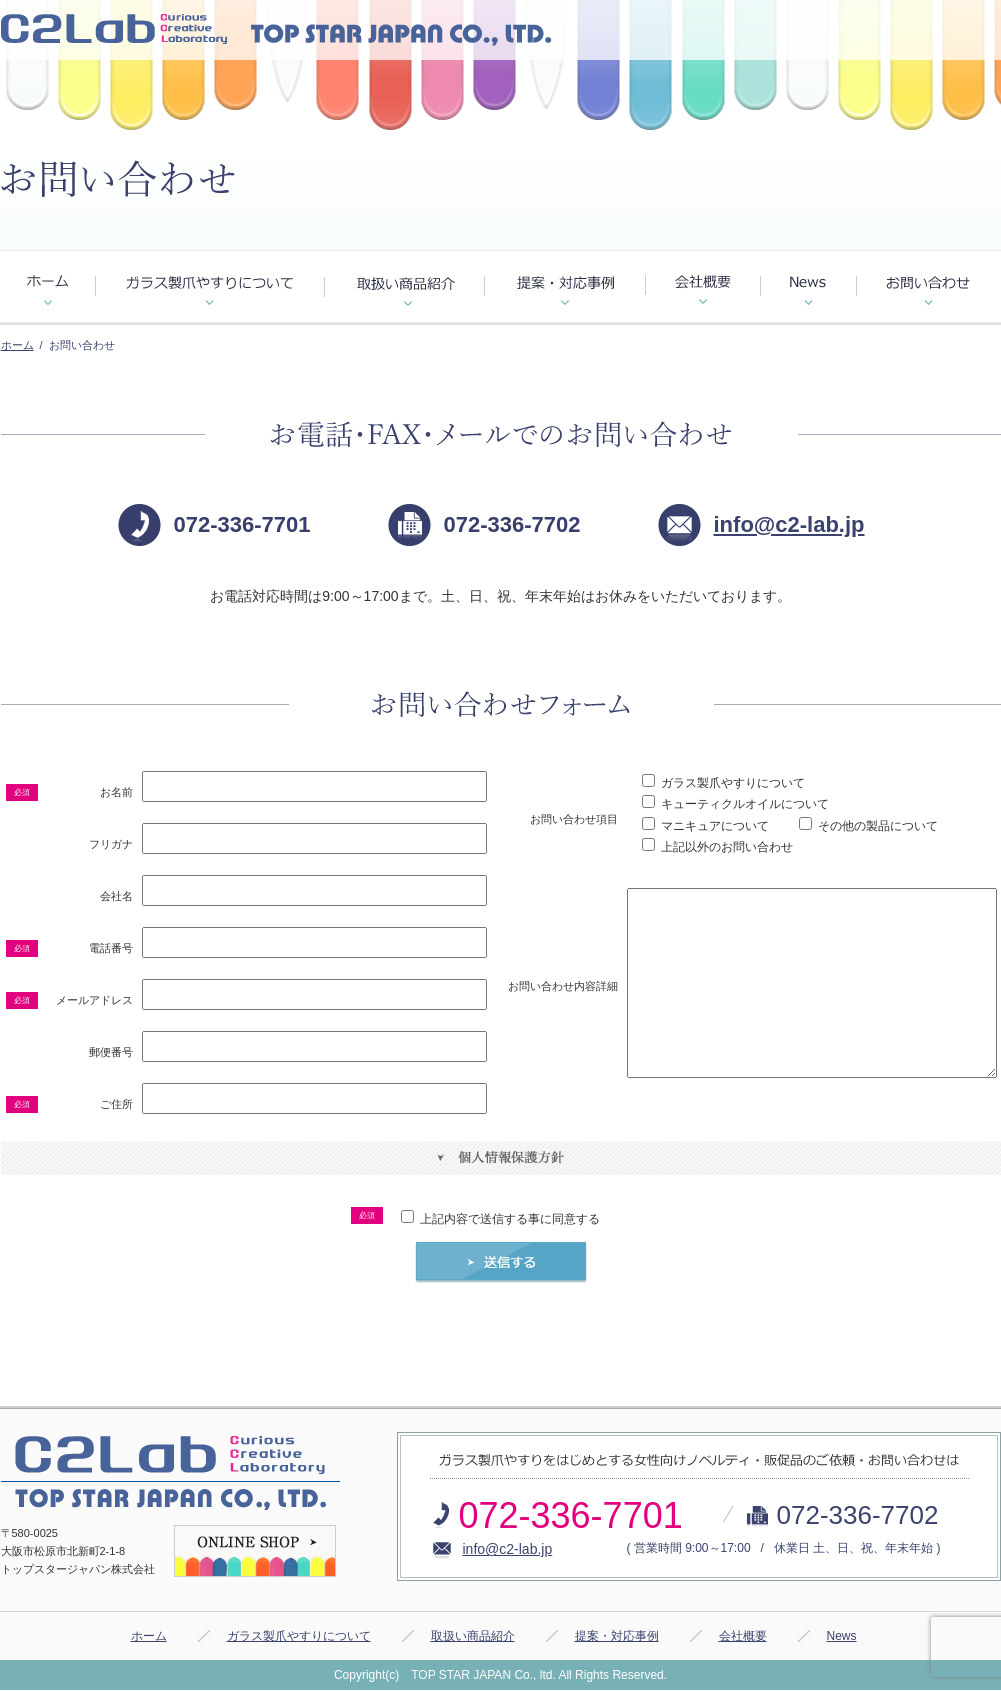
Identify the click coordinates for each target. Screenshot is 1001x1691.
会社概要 (743, 1636)
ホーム (17, 345)
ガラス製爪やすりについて (299, 1636)
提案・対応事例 (617, 1636)
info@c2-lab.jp (789, 524)
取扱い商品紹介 (473, 1636)
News (842, 1636)
